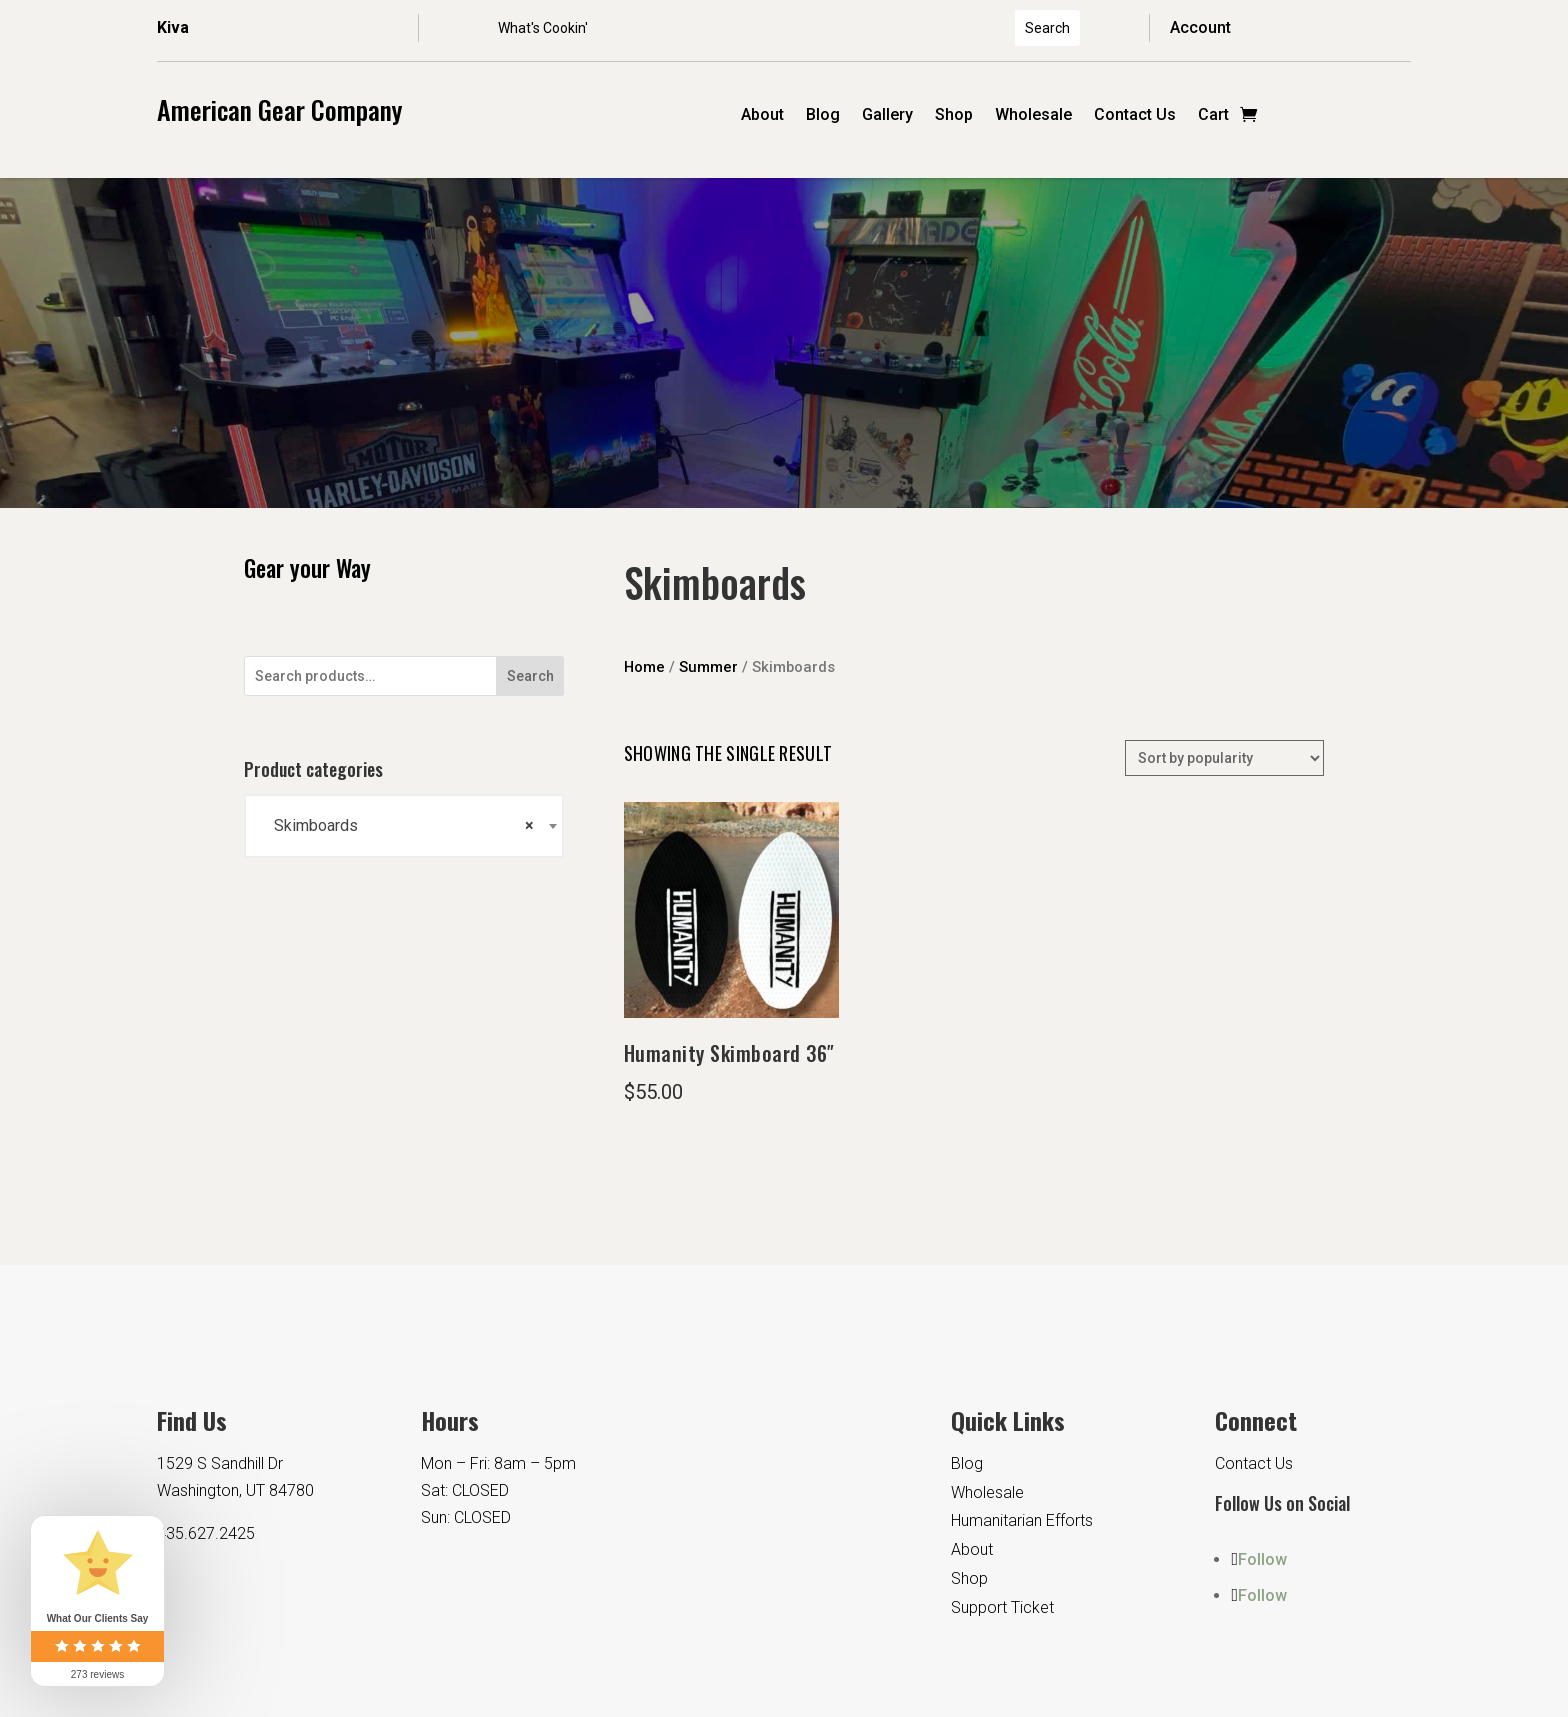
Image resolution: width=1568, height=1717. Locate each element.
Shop (954, 116)
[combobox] (404, 826)
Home (644, 667)
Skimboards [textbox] (398, 826)
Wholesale (1033, 116)
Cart (1213, 116)
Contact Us (1135, 116)
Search (530, 676)
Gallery (887, 116)
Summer (708, 667)
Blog (823, 116)
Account (1200, 27)
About (762, 116)
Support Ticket (1002, 1607)
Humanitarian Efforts (1022, 1520)
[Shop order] (1224, 758)
